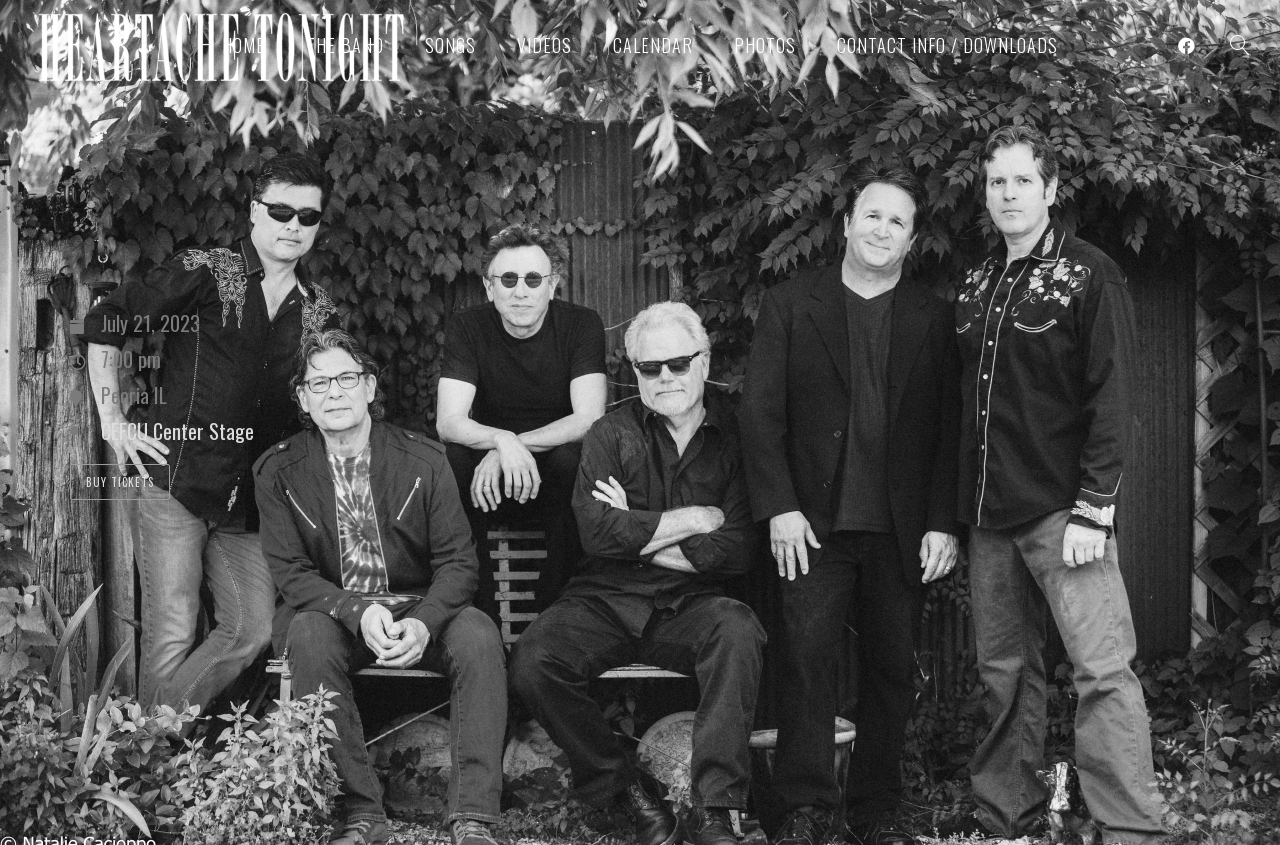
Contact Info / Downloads (947, 45)
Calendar (653, 45)
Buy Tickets (120, 482)
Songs (450, 45)
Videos (544, 45)
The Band (345, 45)
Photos (765, 45)
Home (243, 45)
